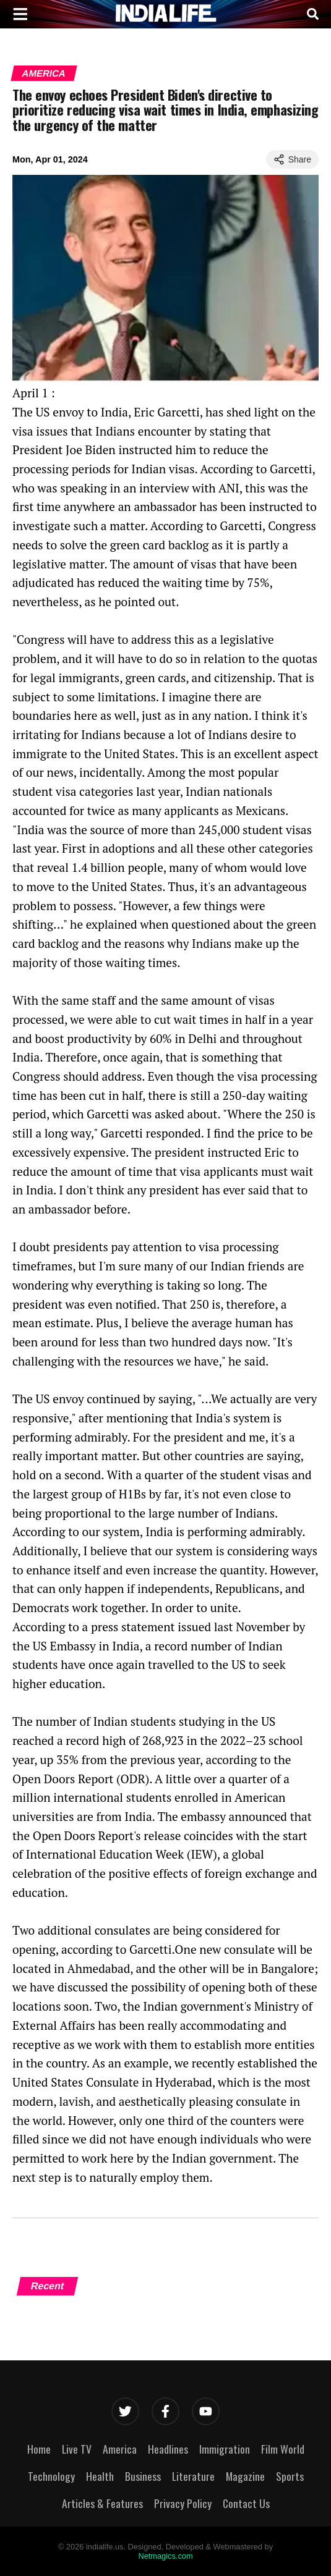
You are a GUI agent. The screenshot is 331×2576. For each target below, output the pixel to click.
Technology (51, 2476)
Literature (193, 2476)
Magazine (245, 2476)
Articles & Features (102, 2503)
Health (100, 2476)
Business (143, 2476)
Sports (290, 2476)
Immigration (224, 2449)
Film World (282, 2449)
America (44, 73)
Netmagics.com (165, 2556)
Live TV (77, 2449)
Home (39, 2449)
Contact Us (246, 2503)
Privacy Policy (183, 2503)
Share (292, 159)
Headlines (168, 2449)
